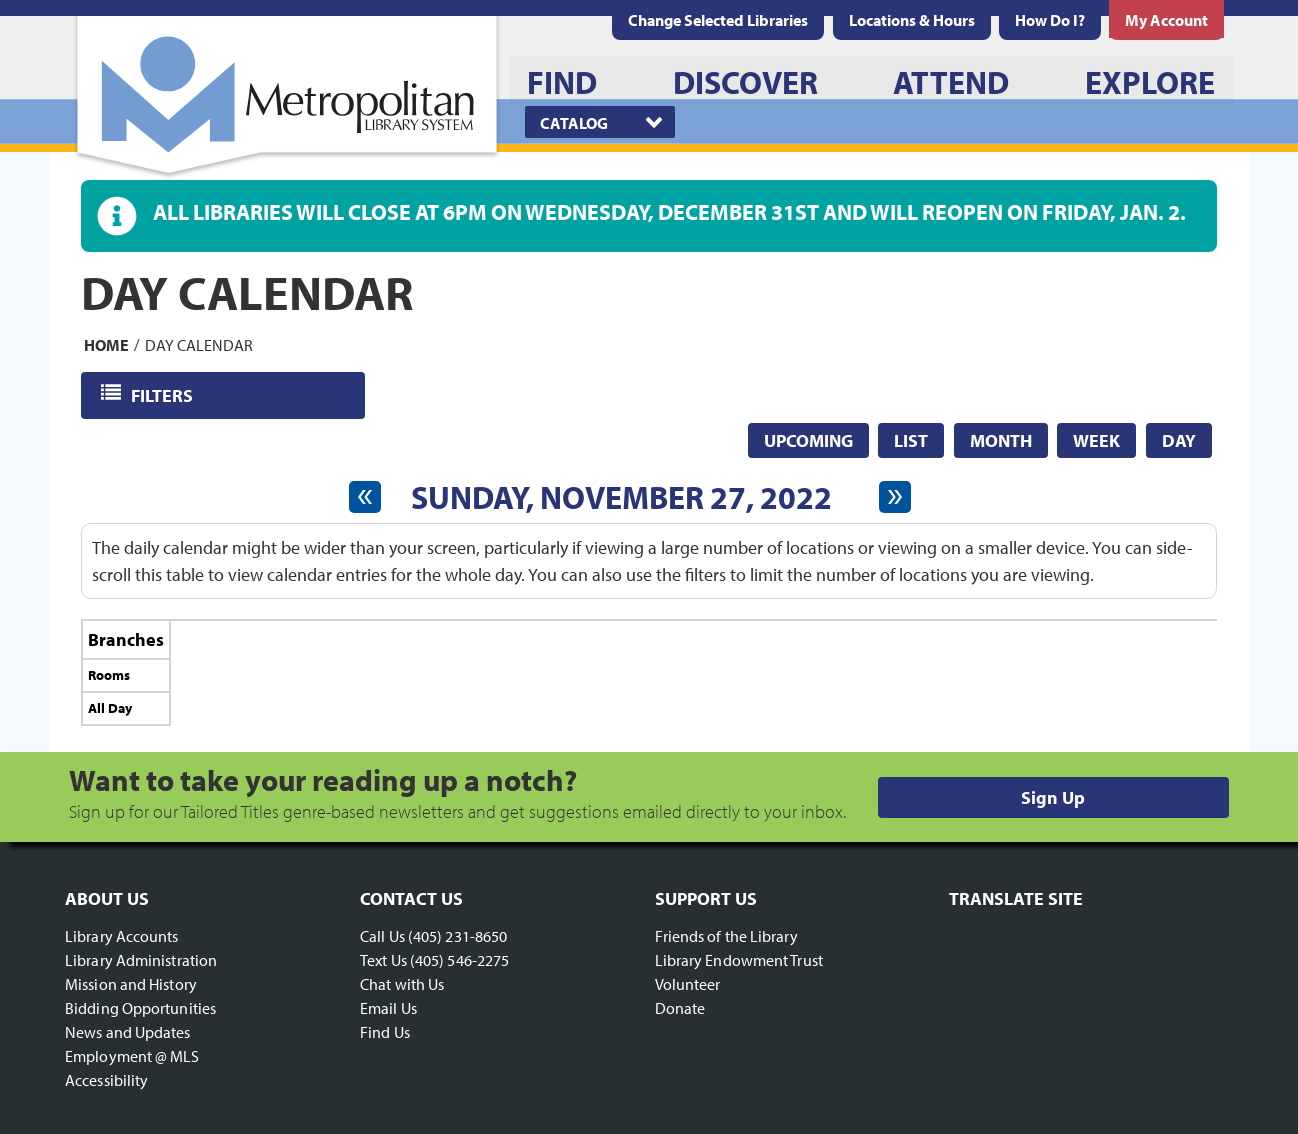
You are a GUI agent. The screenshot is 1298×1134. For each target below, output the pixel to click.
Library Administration (141, 960)
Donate (680, 1008)
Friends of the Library (726, 936)
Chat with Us (402, 984)
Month (1001, 440)
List (911, 440)
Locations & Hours (912, 20)
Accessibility (106, 1080)
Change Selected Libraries (718, 20)
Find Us (385, 1032)
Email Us (388, 1008)
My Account (1166, 20)
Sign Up (1053, 797)
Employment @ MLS (132, 1056)
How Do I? (1050, 20)
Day (1179, 440)
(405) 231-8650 (457, 936)
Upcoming (808, 440)
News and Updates (128, 1032)
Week (1096, 440)
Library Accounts (122, 936)
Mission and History (131, 984)
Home (106, 344)
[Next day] (895, 497)
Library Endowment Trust (739, 960)
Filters (163, 394)
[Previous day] (365, 497)
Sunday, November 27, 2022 (621, 497)
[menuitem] (912, 20)
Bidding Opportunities (140, 1008)
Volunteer (688, 984)
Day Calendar (199, 344)
